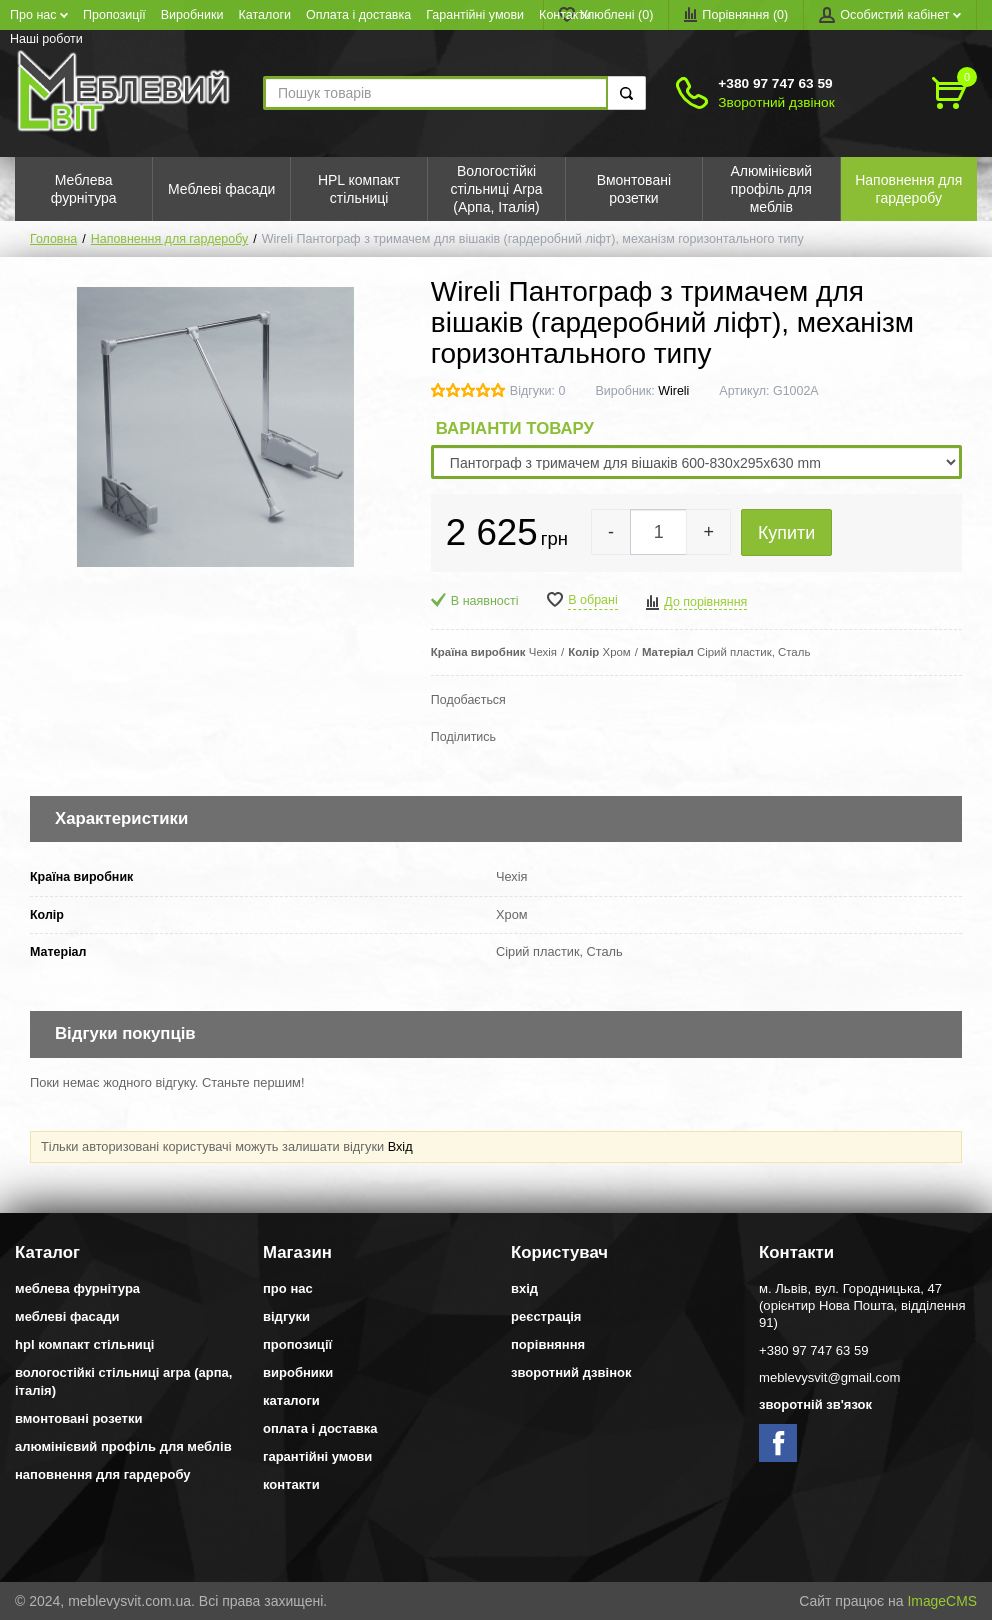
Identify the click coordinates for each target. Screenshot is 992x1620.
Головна (53, 239)
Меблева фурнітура (77, 1288)
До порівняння (705, 602)
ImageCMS (942, 1601)
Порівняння (548, 1344)
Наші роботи (46, 39)
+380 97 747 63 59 (775, 83)
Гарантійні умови (475, 15)
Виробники (192, 15)
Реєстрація (546, 1316)
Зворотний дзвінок (776, 102)
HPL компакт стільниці (84, 1344)
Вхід (400, 1146)
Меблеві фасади (67, 1316)
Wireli (673, 391)
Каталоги (265, 15)
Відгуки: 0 (538, 391)
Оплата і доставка (358, 15)
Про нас (39, 15)
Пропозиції (114, 15)
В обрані (593, 600)
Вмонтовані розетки (78, 1418)
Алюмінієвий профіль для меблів (123, 1446)
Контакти (565, 15)
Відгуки (286, 1316)
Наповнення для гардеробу (169, 239)
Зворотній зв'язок (815, 1404)
